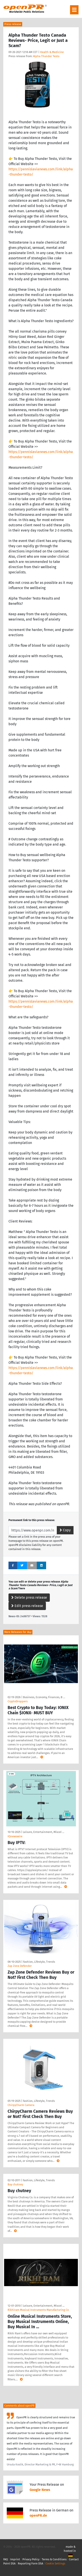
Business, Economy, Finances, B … (44, 1697)
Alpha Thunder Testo (46, 56)
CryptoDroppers (18, 1701)
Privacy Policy (30, 2559)
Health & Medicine (52, 52)
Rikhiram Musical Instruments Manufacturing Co (38, 2309)
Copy (65, 1530)
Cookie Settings (55, 2563)
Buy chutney (15, 2184)
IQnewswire (15, 1836)
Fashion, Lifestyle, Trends (39, 1961)
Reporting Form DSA (30, 2563)
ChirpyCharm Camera (21, 2105)
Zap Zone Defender (20, 1965)
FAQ (5, 2559)
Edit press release (27, 1606)
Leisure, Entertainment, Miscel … (43, 1832)
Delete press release (29, 1597)
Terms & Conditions (54, 2559)
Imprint (15, 2559)
